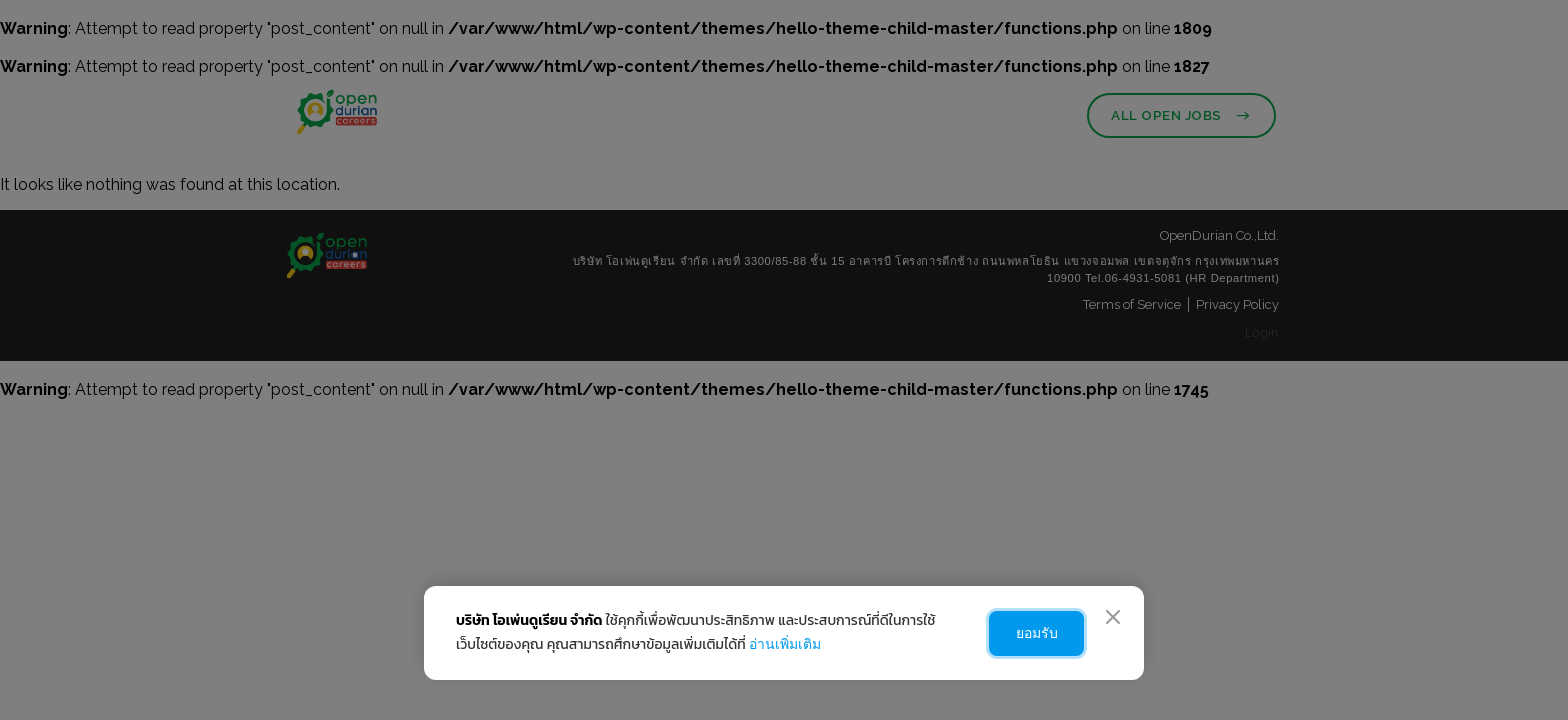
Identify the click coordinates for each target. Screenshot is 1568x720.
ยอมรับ (1031, 633)
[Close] (1113, 617)
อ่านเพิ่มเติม (785, 644)
